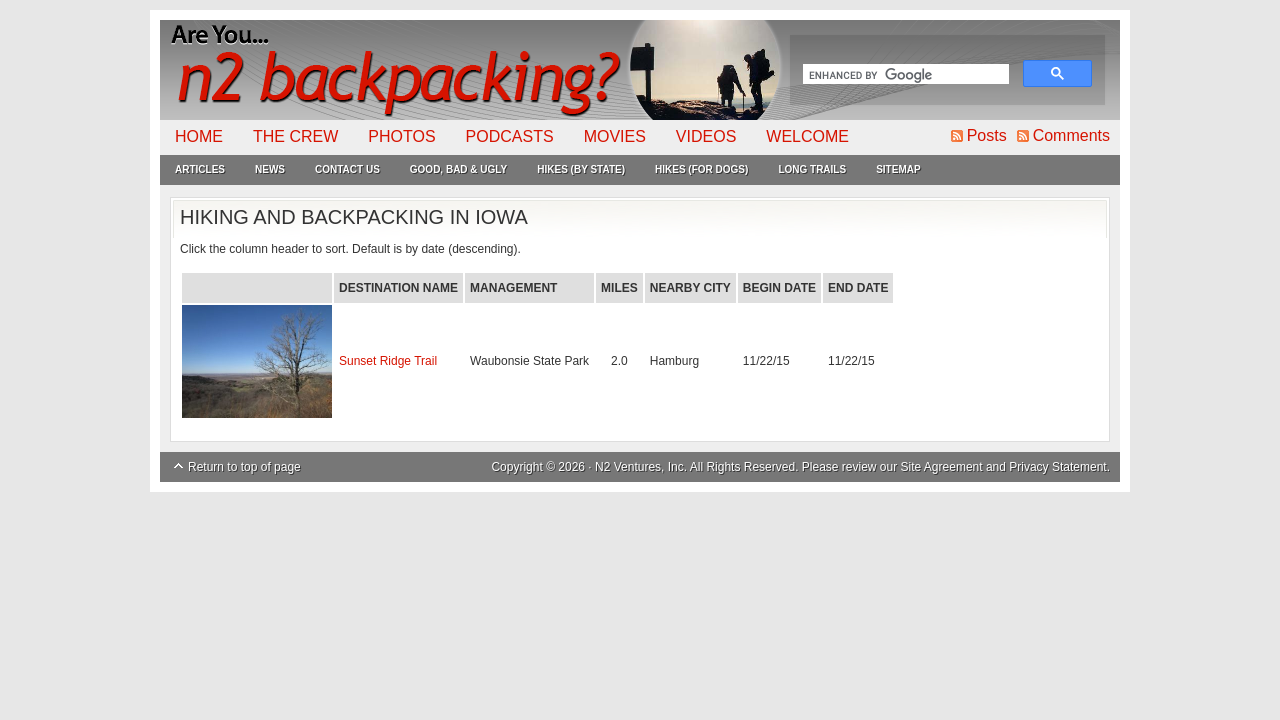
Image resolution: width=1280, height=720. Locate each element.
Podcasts (510, 136)
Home (199, 136)
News (270, 169)
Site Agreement (942, 467)
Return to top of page (244, 467)
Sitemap (898, 169)
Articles (200, 169)
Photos (401, 136)
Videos (706, 136)
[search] (904, 76)
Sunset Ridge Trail (388, 361)
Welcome (807, 136)
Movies (615, 136)
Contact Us (347, 169)
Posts (987, 135)
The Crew (295, 136)
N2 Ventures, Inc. (641, 467)
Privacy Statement (1057, 467)
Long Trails (812, 169)
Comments (1071, 135)
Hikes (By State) (581, 169)
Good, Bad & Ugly (458, 169)
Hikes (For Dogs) (701, 169)
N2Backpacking (472, 70)
